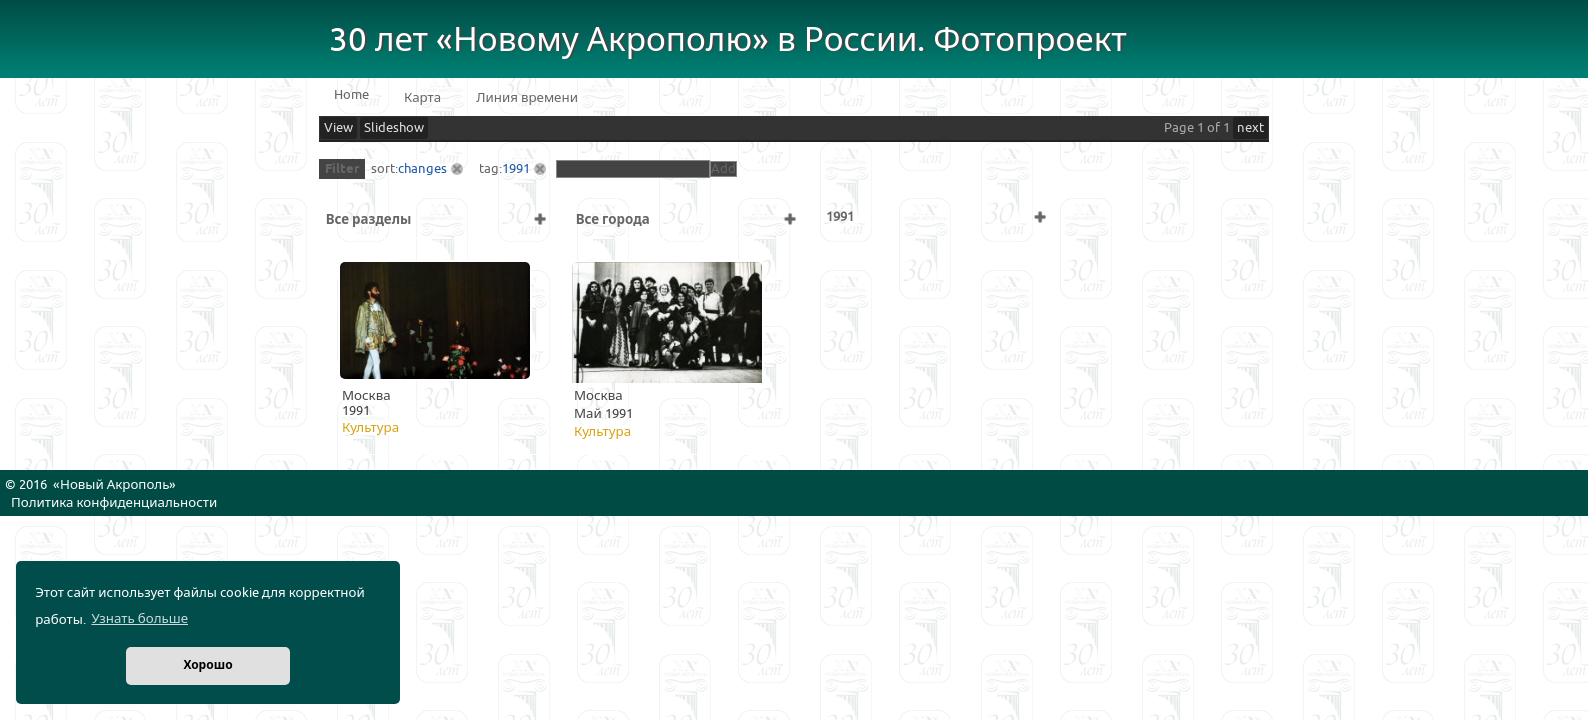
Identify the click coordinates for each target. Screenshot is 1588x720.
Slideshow (394, 128)
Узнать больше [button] (139, 619)
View (338, 128)
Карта (422, 98)
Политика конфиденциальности (114, 503)
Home (351, 95)
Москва (366, 396)
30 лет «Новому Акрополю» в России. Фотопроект (728, 40)
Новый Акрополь (114, 485)
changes (422, 169)
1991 (516, 169)
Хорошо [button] (207, 665)
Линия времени (527, 98)
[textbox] (633, 169)
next (1250, 128)
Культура (370, 428)
